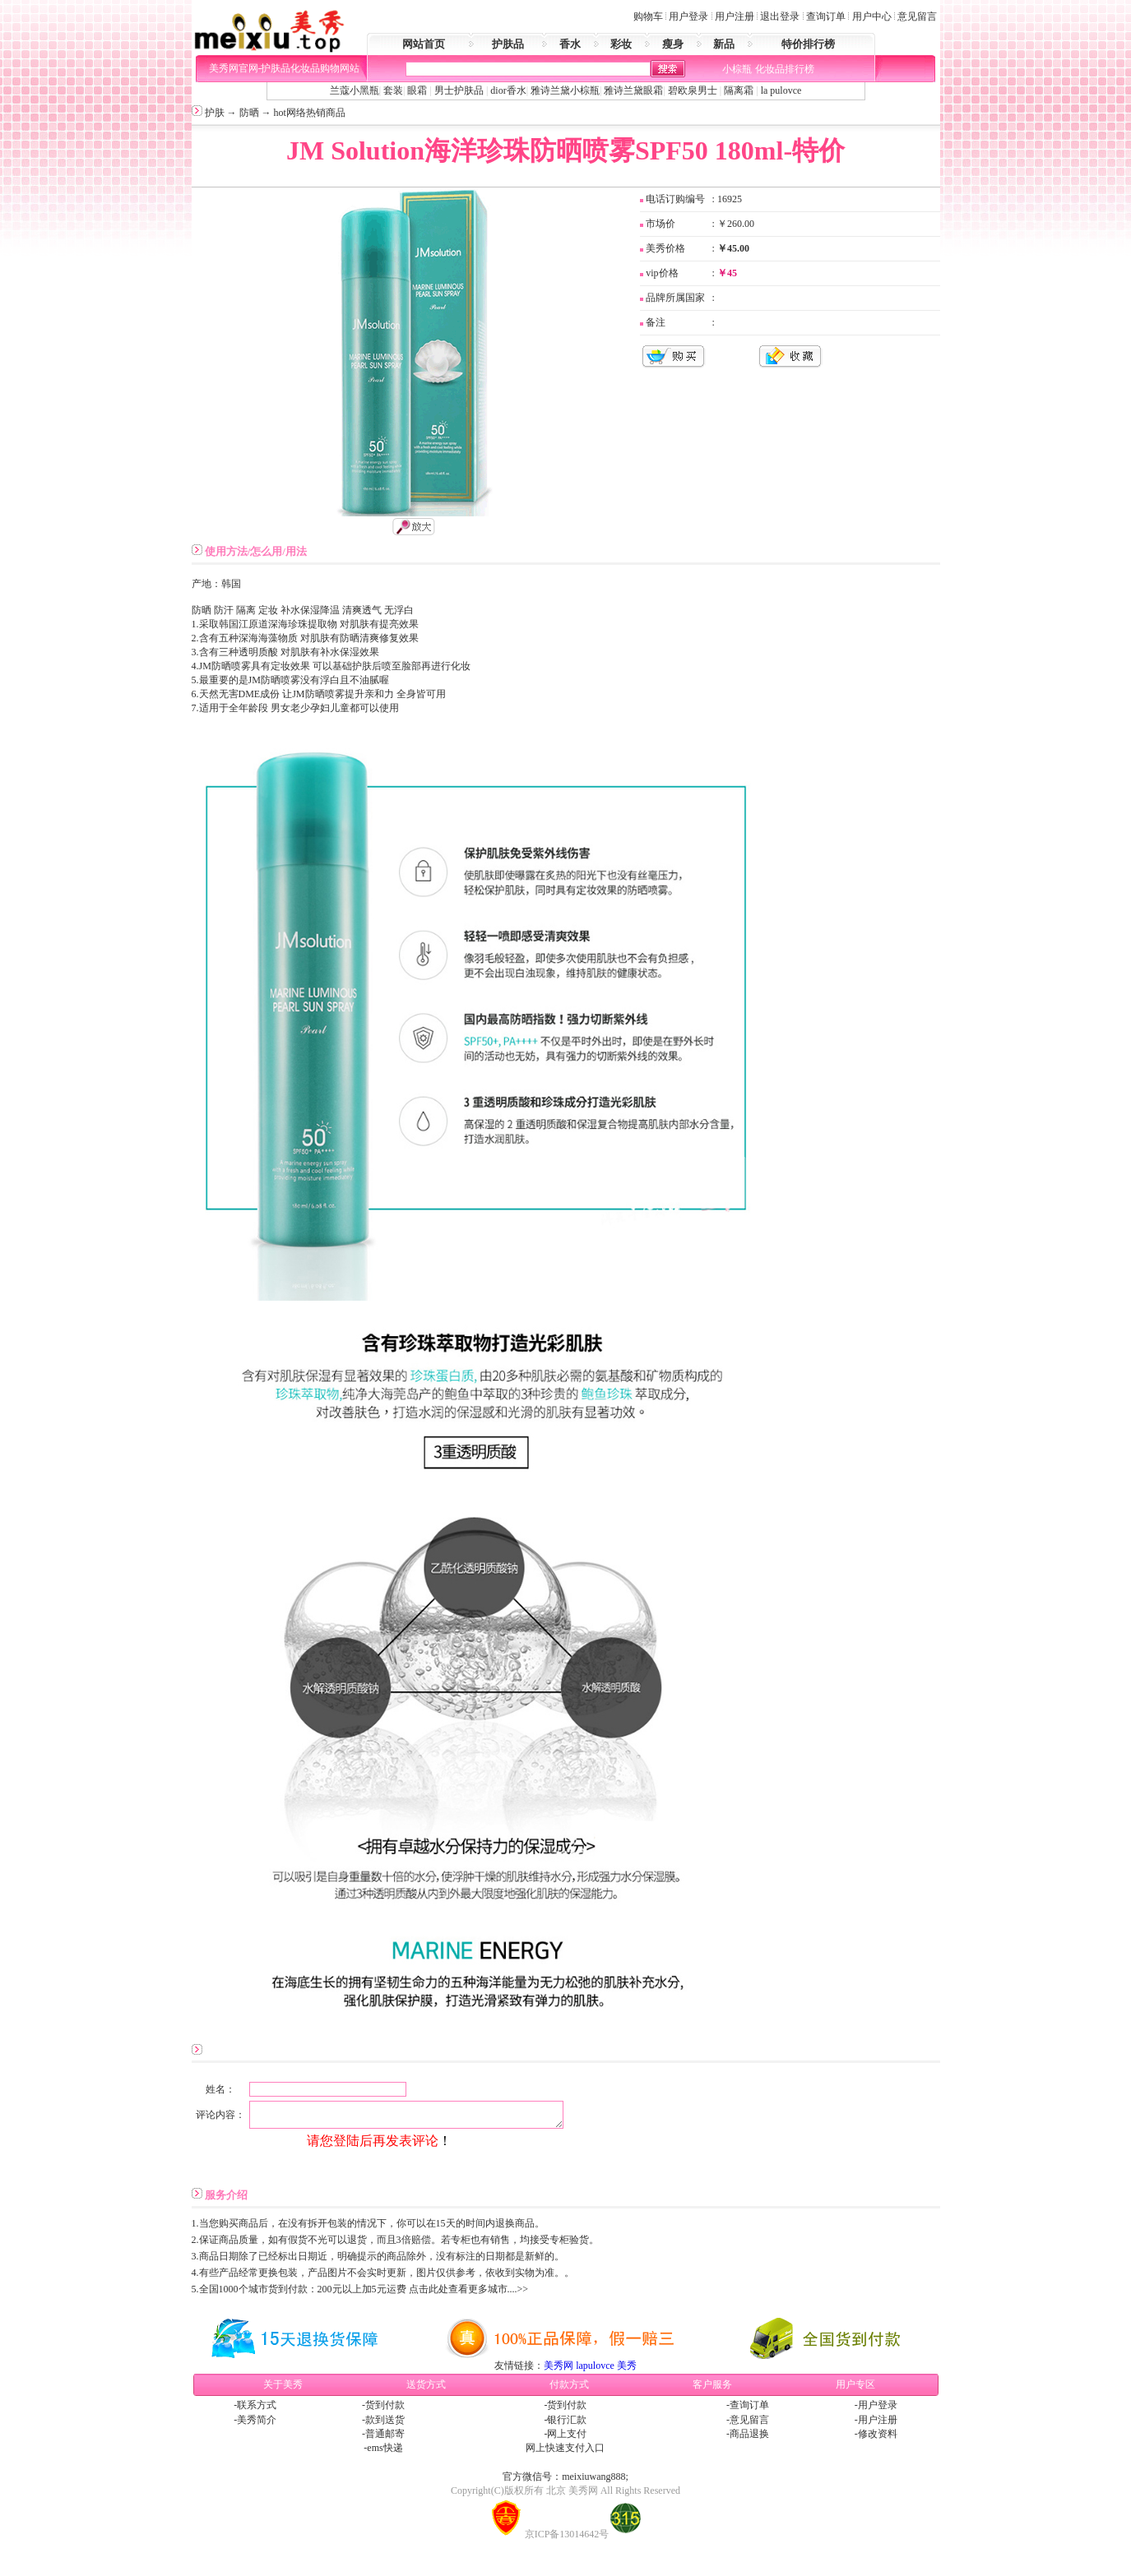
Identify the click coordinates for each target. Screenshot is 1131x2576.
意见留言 (917, 16)
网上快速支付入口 (565, 2452)
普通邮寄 (385, 2438)
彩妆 (621, 44)
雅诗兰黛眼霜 (633, 90)
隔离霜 (737, 90)
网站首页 (423, 44)
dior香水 (508, 90)
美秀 (627, 2370)
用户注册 (734, 16)
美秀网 (558, 2370)
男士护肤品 (459, 90)
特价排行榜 (808, 44)
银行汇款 (566, 2424)
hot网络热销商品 (309, 112)
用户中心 (872, 16)
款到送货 (385, 2424)
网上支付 (566, 2438)
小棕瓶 (737, 69)
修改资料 (877, 2438)
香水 (570, 44)
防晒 (249, 112)
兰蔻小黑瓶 (354, 90)
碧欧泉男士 (692, 90)
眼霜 (417, 90)
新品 (724, 44)
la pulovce (781, 90)
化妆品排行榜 (784, 69)
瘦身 (673, 44)
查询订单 (826, 16)
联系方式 (256, 2410)
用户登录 (688, 16)
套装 (393, 90)
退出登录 (780, 16)
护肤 (215, 112)
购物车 (648, 16)
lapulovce (595, 2370)
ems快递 (384, 2452)
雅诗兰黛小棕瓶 (565, 90)
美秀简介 (256, 2424)
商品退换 (749, 2438)
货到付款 (385, 2410)
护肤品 (508, 44)
